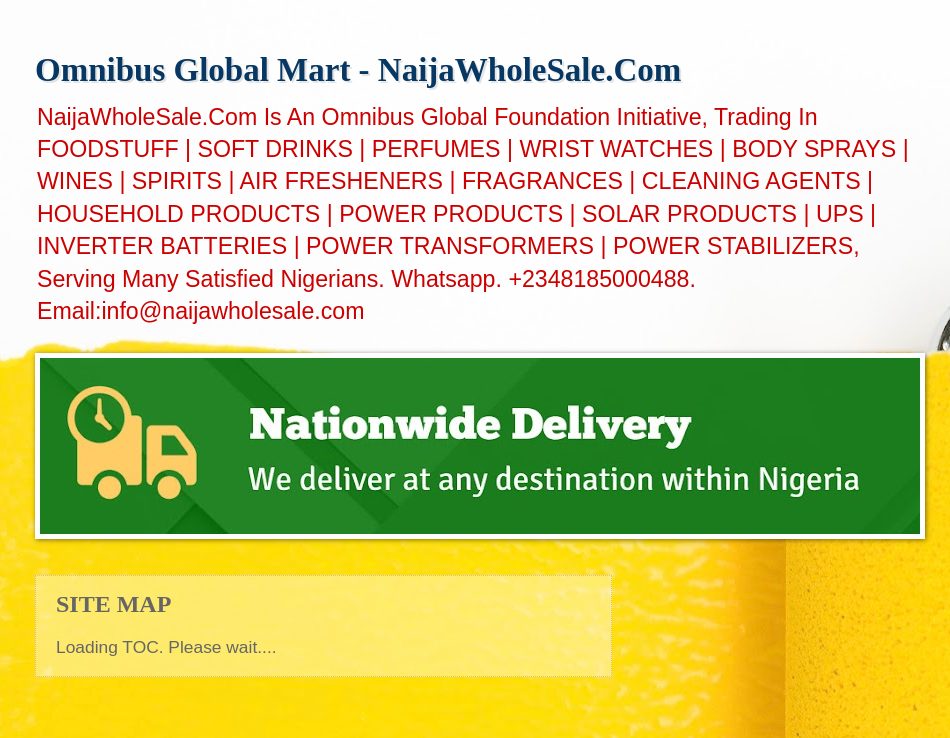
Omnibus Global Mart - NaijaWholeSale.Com (358, 70)
